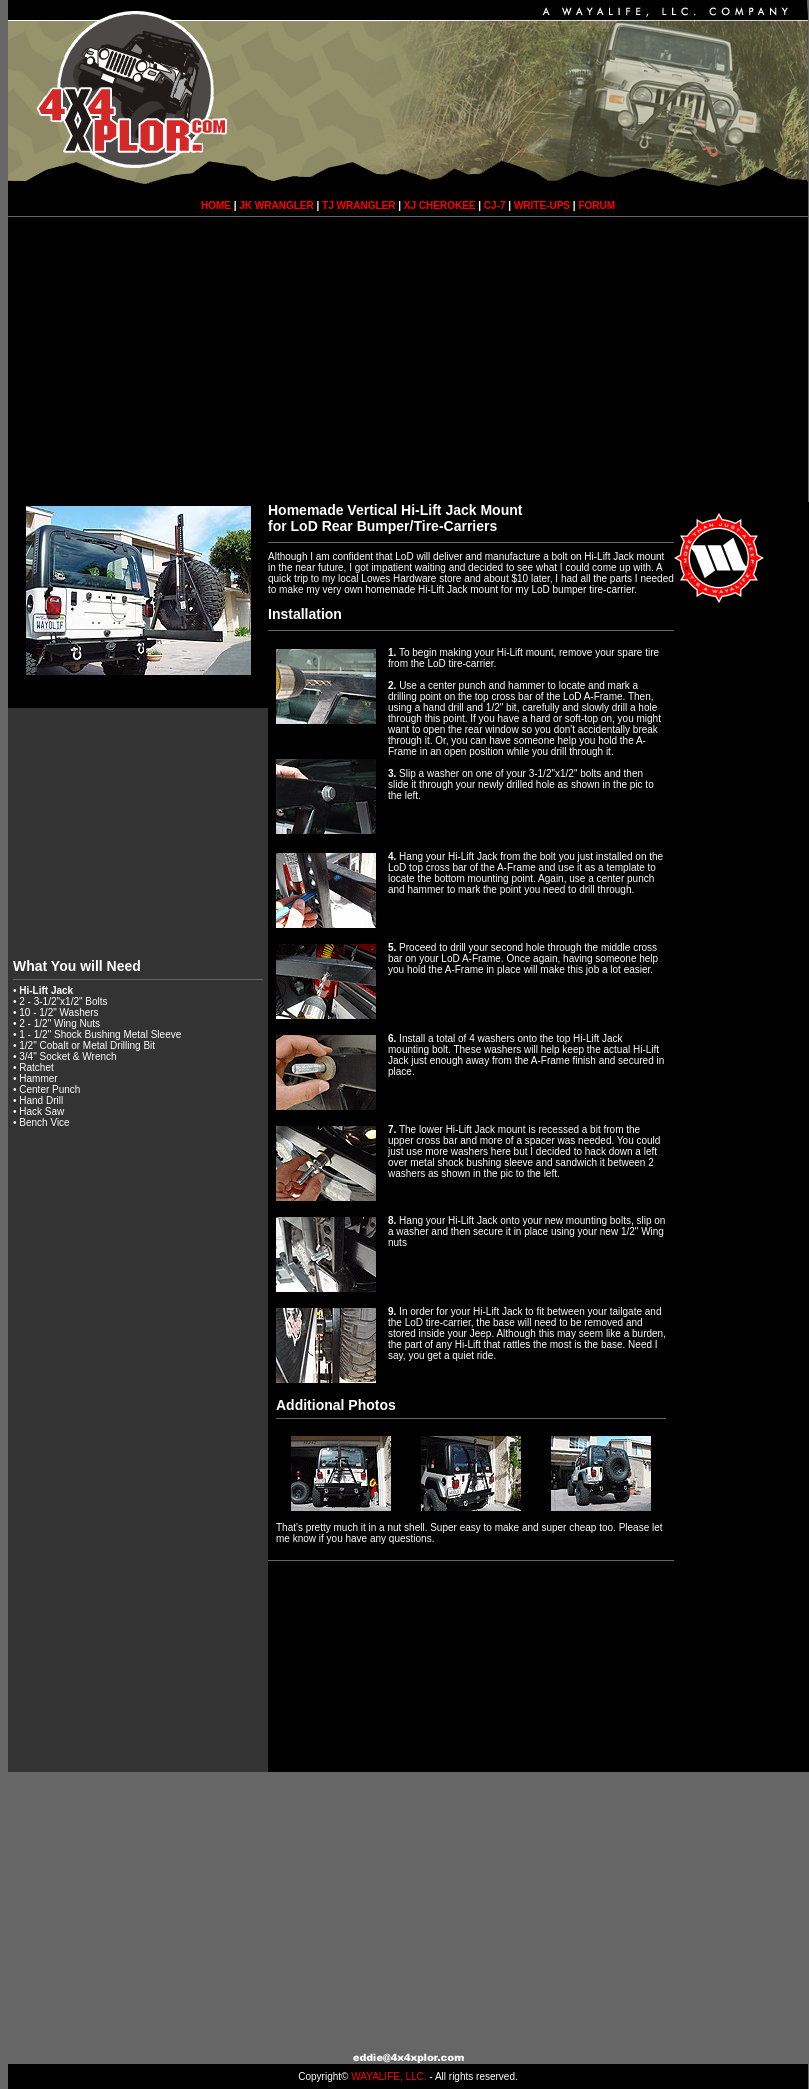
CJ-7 (495, 205)
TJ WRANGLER (358, 205)
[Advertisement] (408, 362)
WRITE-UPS (542, 205)
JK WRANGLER (276, 205)
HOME (216, 205)
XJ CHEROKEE (440, 205)
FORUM (596, 205)
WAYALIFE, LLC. (388, 2076)
